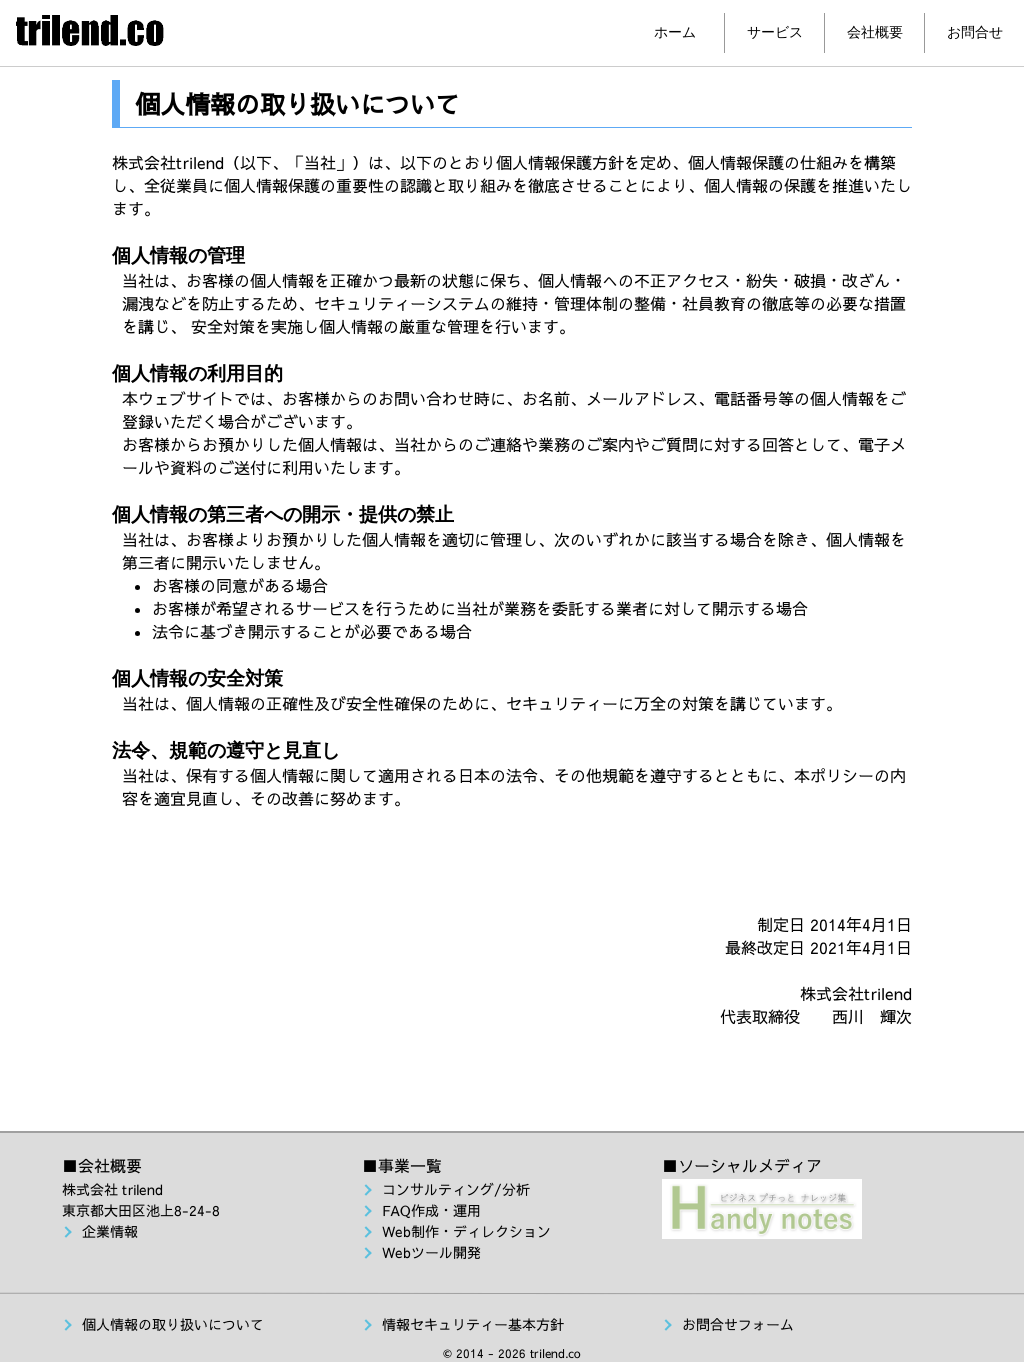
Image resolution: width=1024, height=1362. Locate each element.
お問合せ (975, 32)
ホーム (675, 32)
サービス (775, 32)
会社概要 (875, 32)
